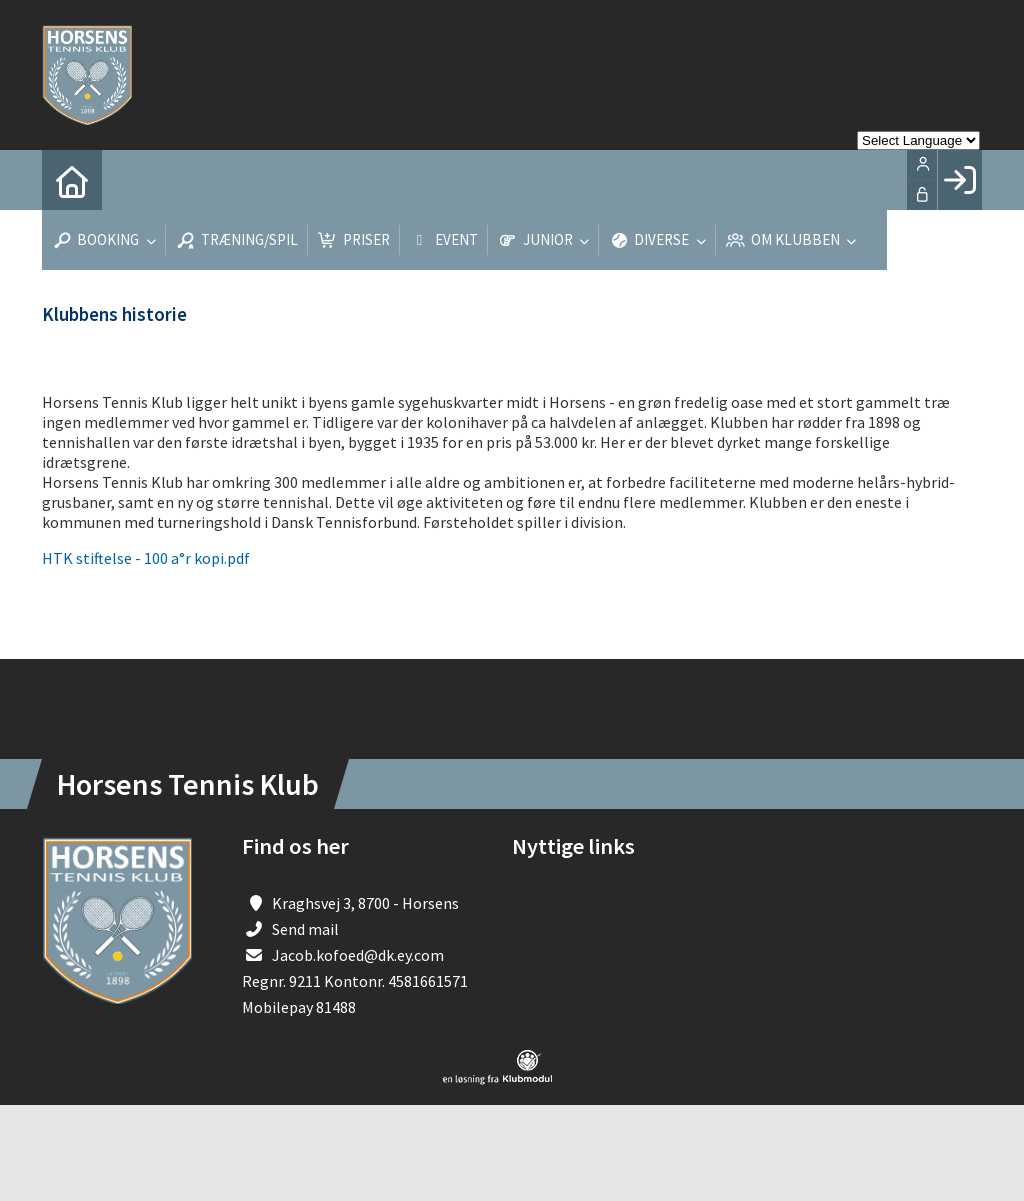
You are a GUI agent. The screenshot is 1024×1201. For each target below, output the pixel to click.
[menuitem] (72, 180)
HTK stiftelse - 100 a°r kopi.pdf (146, 558)
